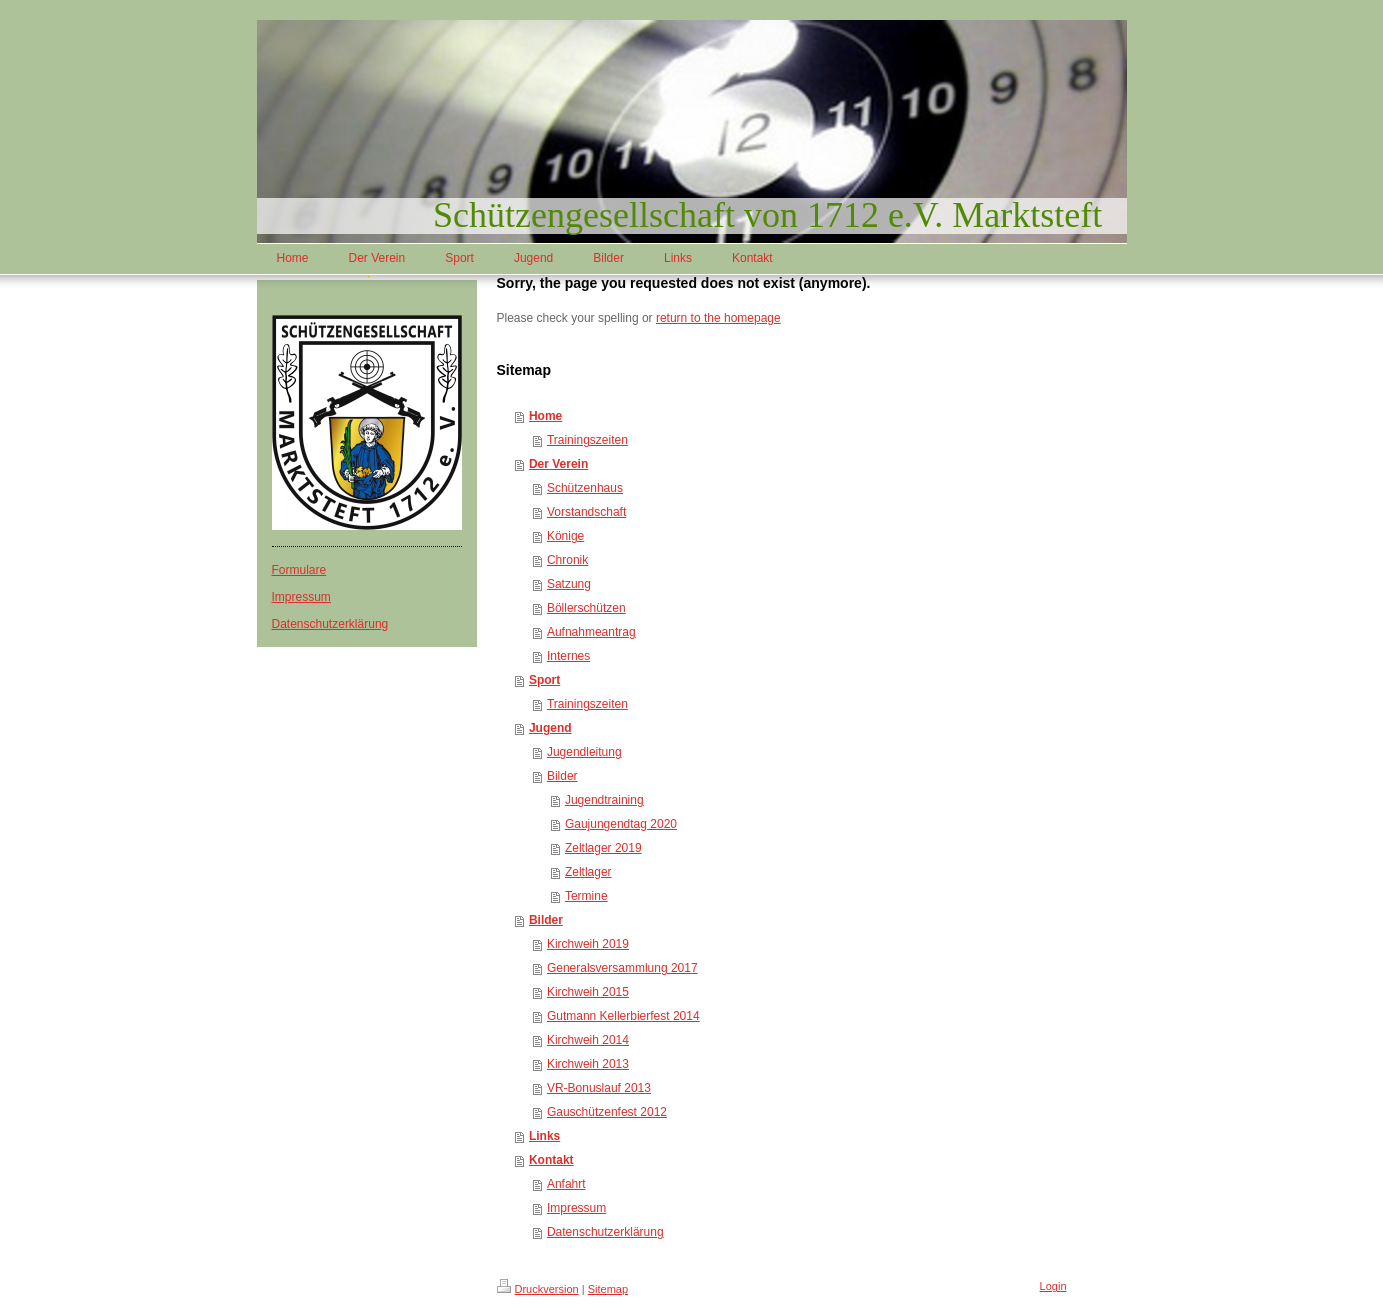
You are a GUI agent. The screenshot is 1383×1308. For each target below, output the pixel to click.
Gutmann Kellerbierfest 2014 (623, 1016)
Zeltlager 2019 (603, 848)
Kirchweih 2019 (588, 944)
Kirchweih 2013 (588, 1064)
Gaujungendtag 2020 (621, 824)
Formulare (299, 570)
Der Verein (558, 464)
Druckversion (538, 1289)
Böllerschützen (586, 608)
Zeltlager (588, 872)
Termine (586, 896)
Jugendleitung (584, 752)
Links (544, 1136)
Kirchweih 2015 (588, 992)
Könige (565, 536)
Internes (568, 656)
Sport (544, 680)
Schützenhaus (585, 488)
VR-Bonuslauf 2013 (599, 1088)
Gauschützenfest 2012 (607, 1112)
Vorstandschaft (586, 512)
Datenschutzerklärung (330, 624)
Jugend (550, 728)
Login (1053, 1286)
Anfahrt (566, 1184)
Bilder (562, 776)
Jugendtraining (604, 800)
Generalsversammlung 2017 (622, 968)
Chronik (567, 560)
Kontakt (551, 1160)
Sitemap (608, 1289)
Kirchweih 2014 (588, 1040)
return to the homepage (718, 318)
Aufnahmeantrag (591, 632)
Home (545, 416)
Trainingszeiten (587, 440)
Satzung (569, 584)
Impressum (301, 597)
